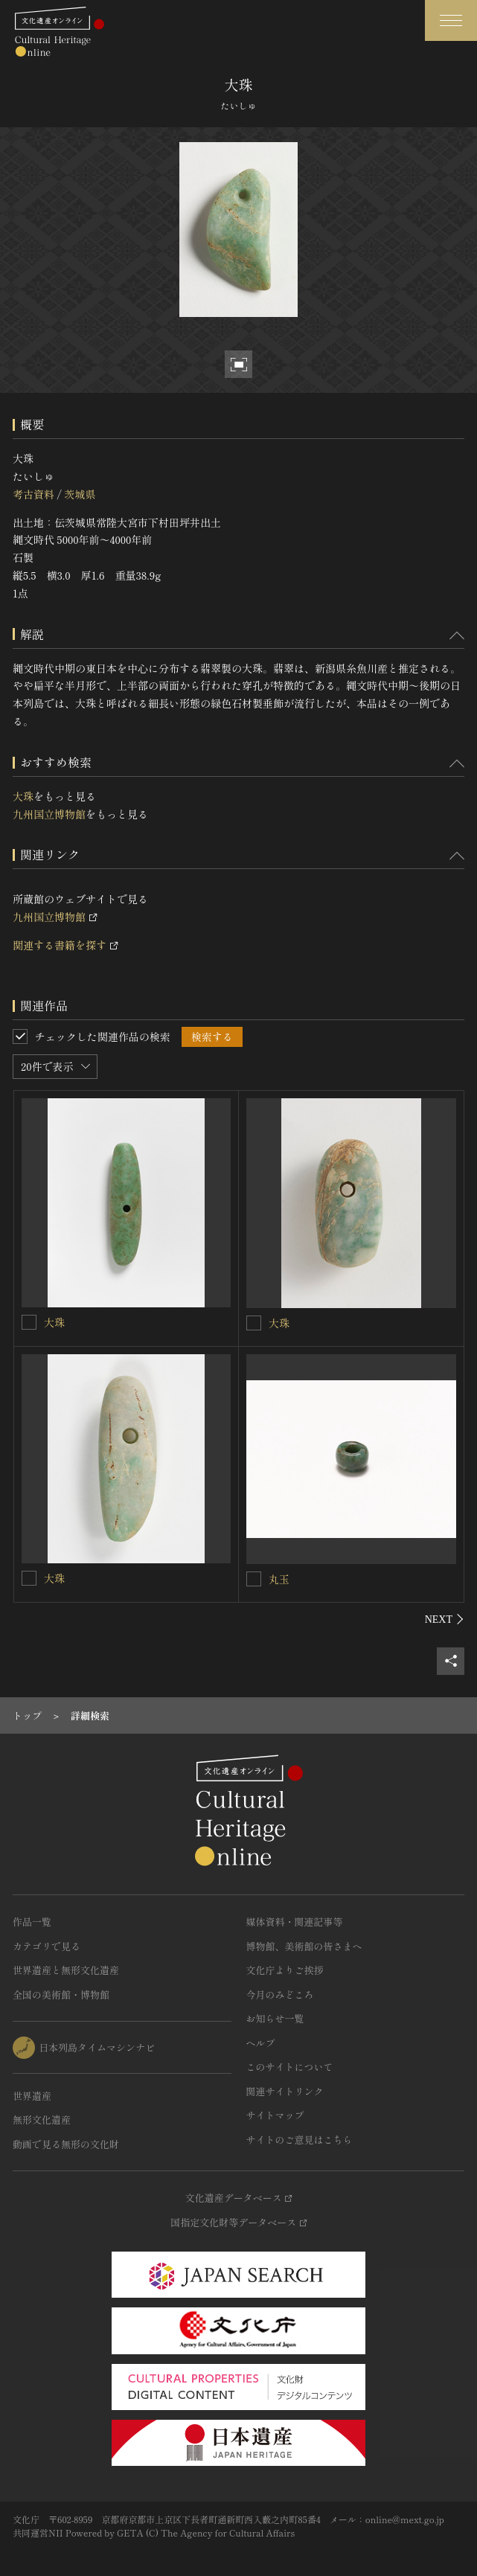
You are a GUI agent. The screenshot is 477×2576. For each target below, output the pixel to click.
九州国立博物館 (49, 814)
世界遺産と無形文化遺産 (66, 1970)
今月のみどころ (280, 1994)
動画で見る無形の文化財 (66, 2144)
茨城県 (79, 494)
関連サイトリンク (285, 2091)
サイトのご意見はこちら (299, 2140)
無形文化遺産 (42, 2119)
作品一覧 (32, 1922)
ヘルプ (260, 2043)
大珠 (23, 796)
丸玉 (279, 1578)
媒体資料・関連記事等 (294, 1922)
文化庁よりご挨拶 (285, 1970)
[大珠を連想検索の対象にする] (29, 1322)
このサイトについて (289, 2067)
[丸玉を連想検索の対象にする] (253, 1578)
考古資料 (33, 494)
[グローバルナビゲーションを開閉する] (451, 20)
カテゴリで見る (46, 1946)
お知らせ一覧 (275, 2018)
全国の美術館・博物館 (61, 1994)
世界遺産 (32, 2096)
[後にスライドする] (444, 1619)
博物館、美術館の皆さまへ (304, 1946)
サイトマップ (275, 2115)
